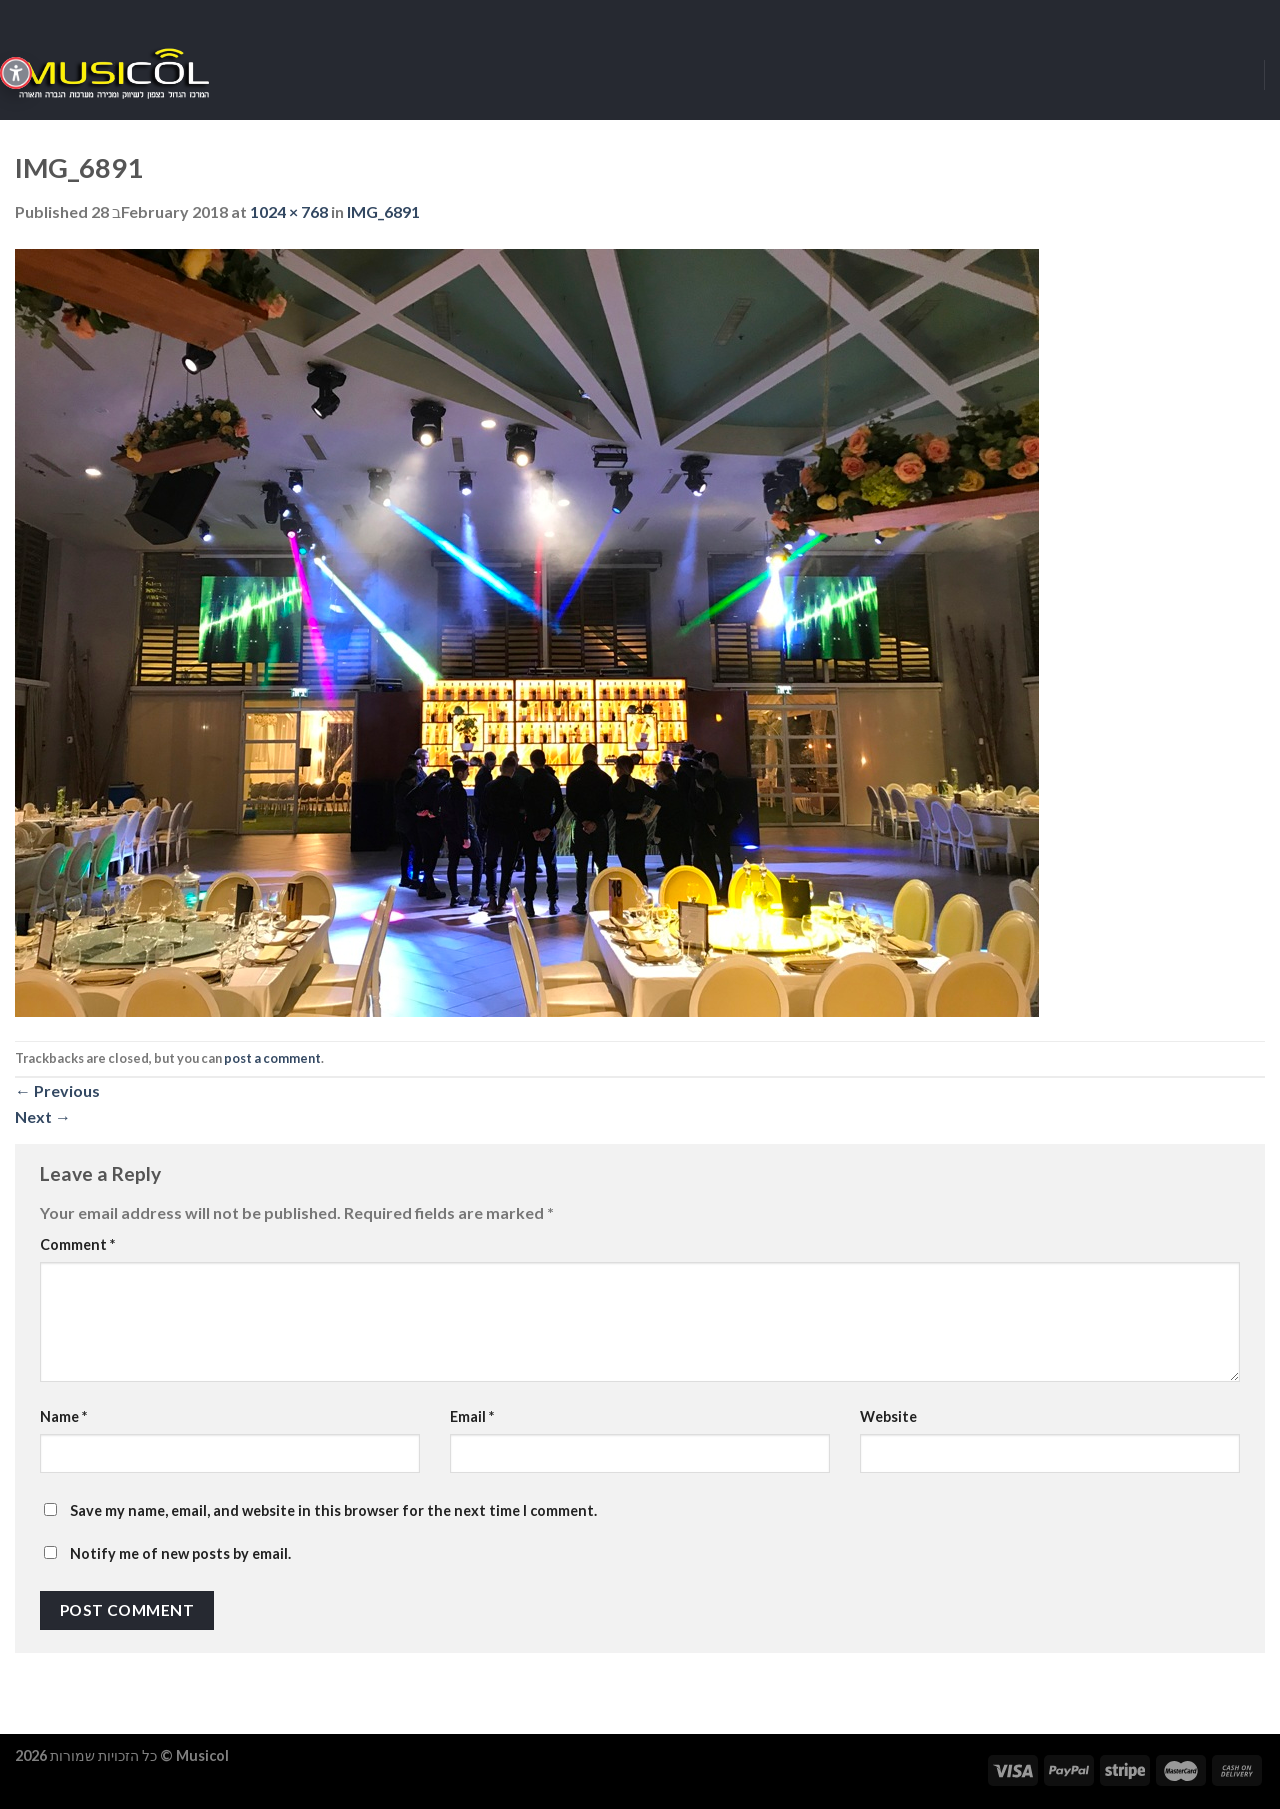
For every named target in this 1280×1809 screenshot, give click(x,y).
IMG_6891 (383, 211)
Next (43, 1116)
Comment (77, 1244)
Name (63, 1416)
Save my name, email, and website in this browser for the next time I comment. (333, 1510)
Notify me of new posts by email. (180, 1553)
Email (472, 1416)
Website (888, 1416)
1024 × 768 (289, 211)
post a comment (272, 1058)
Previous (57, 1090)
